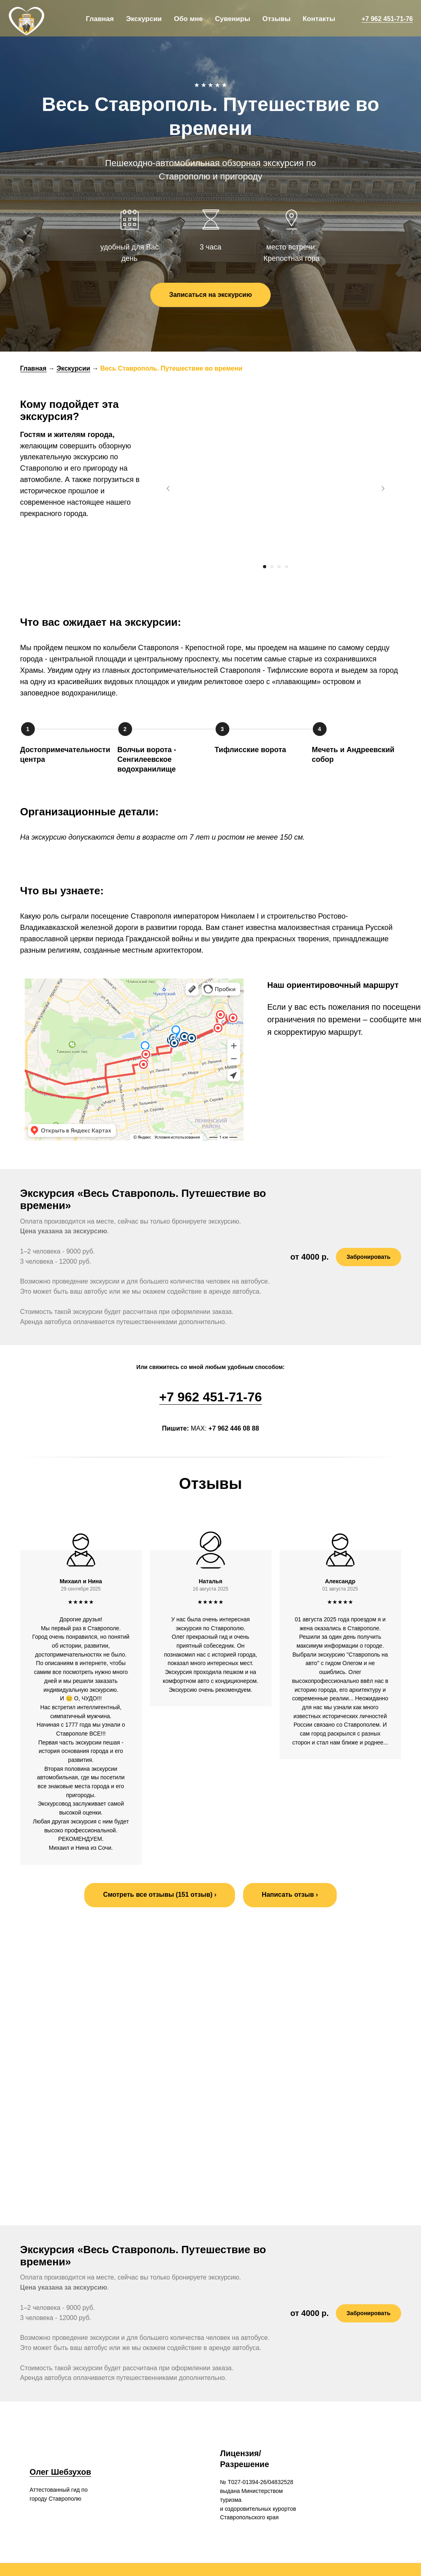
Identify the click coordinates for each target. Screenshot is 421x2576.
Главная (100, 19)
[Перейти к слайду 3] (279, 566)
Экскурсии (144, 19)
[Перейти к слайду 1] (264, 566)
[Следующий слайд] (383, 488)
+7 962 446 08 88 (233, 1428)
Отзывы (276, 19)
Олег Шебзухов (60, 2454)
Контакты (319, 19)
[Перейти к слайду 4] (286, 566)
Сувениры (232, 19)
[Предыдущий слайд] (168, 488)
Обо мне (188, 19)
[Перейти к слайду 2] (272, 566)
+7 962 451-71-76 (387, 18)
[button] (290, 1895)
